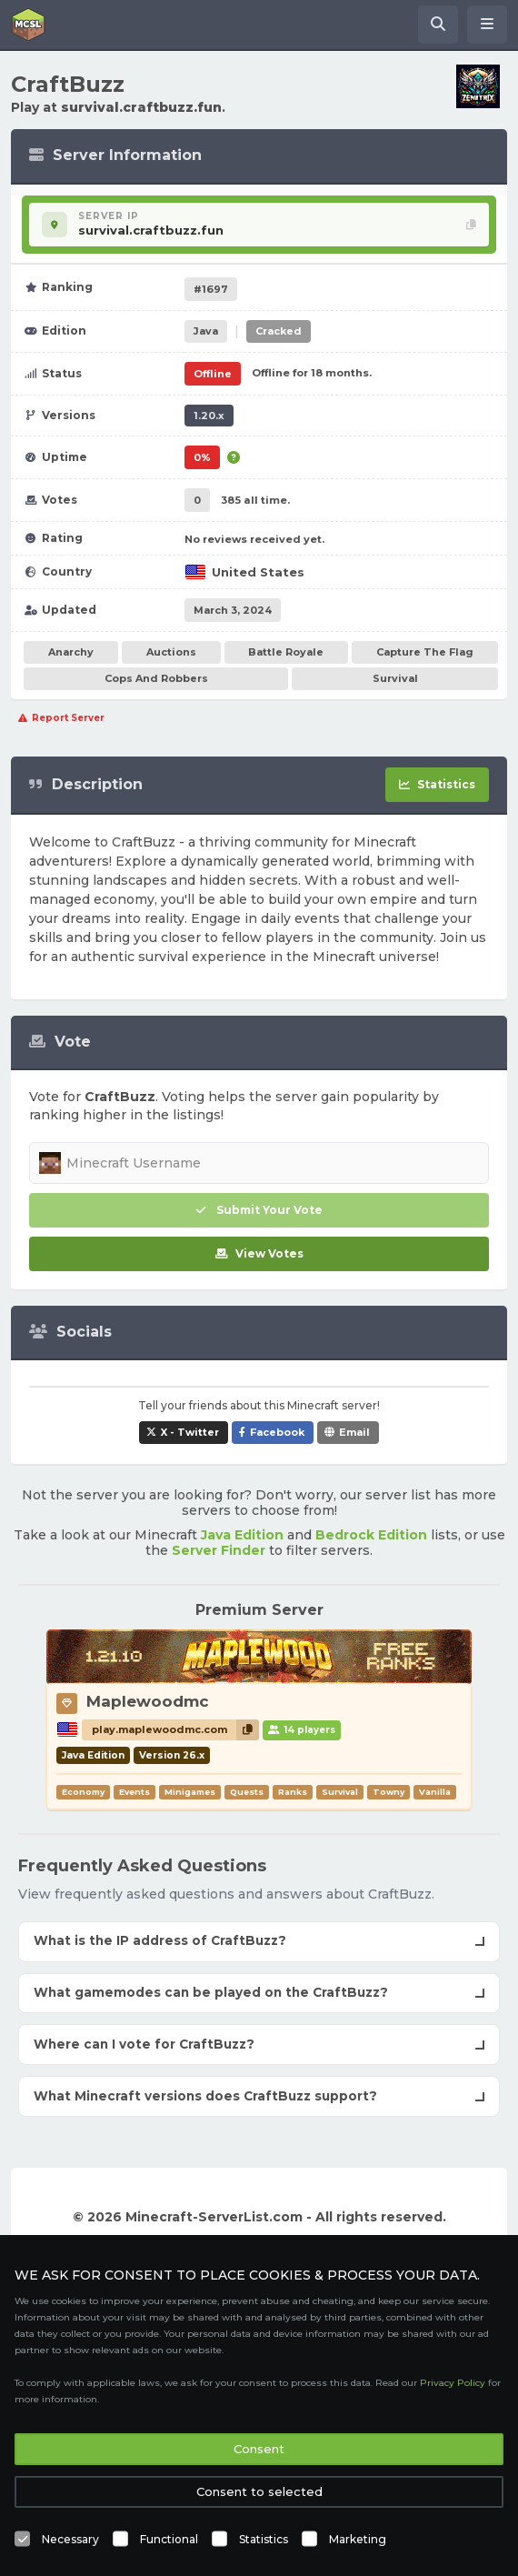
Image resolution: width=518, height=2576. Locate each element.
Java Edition (242, 1535)
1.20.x (209, 415)
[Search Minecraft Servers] (438, 24)
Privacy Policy (452, 2383)
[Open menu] (487, 24)
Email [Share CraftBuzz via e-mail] (354, 1432)
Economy (83, 1792)
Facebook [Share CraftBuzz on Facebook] (277, 1432)
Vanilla (435, 1792)
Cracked (278, 331)
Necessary (70, 2539)
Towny (388, 1792)
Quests (247, 1792)
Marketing (357, 2539)
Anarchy (71, 652)
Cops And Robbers (156, 678)
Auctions (171, 652)
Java (206, 331)
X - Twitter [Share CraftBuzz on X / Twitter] (190, 1432)
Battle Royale (286, 652)
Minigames (189, 1792)
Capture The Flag (424, 652)
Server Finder (218, 1550)
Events (134, 1792)
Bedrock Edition (371, 1535)
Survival (395, 678)
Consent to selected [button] (259, 2491)
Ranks (292, 1792)
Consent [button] (259, 2448)
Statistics (263, 2539)
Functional (169, 2539)
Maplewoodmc (147, 1701)
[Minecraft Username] (259, 1163)
